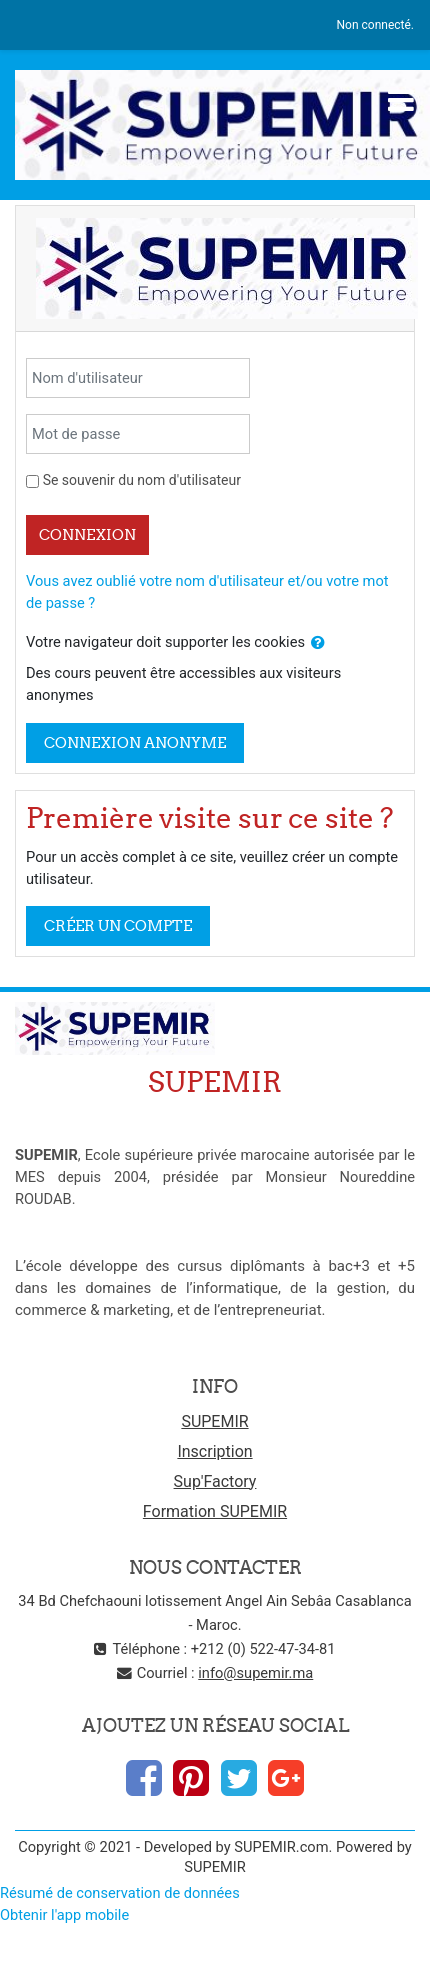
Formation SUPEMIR (215, 1511)
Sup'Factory (215, 1481)
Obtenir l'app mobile (64, 1915)
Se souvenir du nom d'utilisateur (142, 480)
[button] (318, 643)
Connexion (87, 534)
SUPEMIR (214, 1421)
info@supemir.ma (255, 1673)
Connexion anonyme (135, 742)
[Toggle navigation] (401, 100)
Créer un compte (118, 925)
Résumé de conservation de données (120, 1893)
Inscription (214, 1451)
